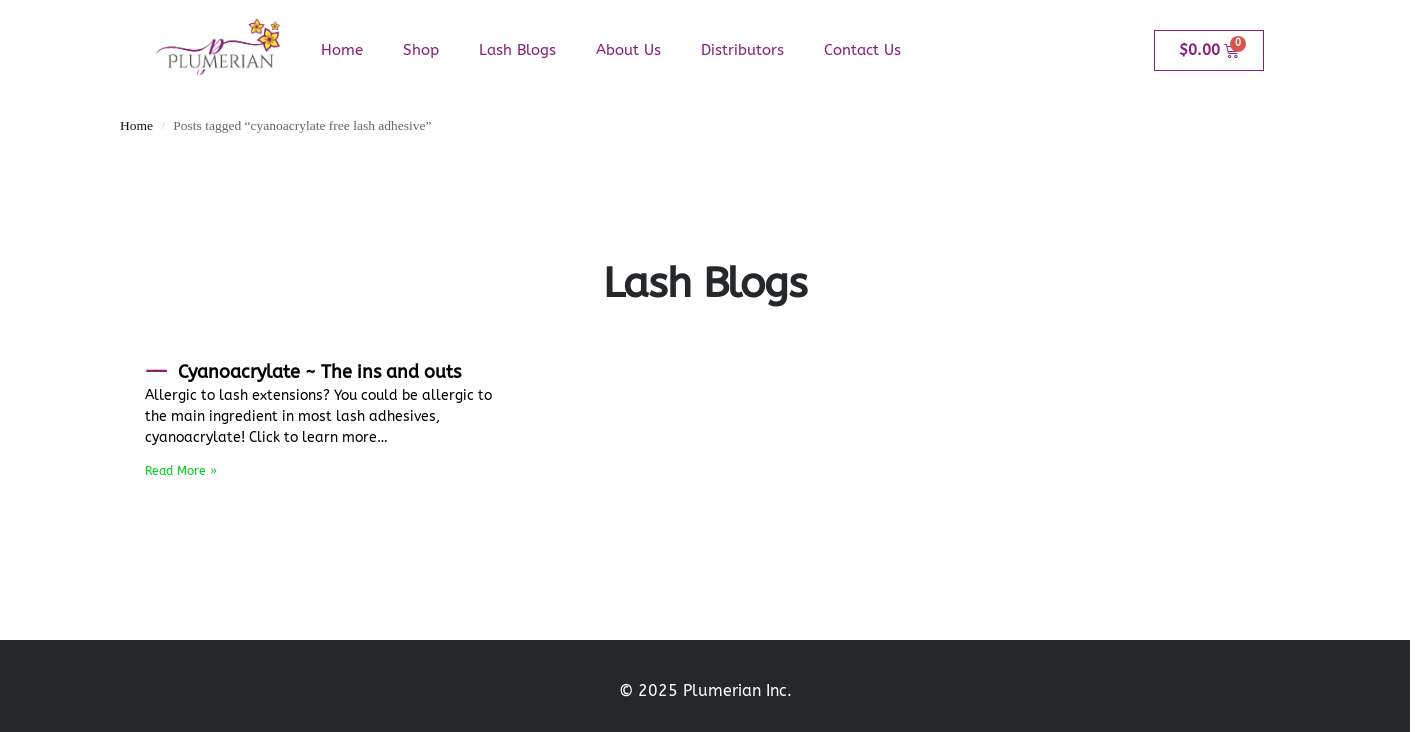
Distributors (742, 50)
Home (342, 50)
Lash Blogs (517, 50)
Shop (421, 50)
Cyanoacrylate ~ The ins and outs (319, 372)
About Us (628, 50)
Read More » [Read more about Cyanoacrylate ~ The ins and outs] (181, 471)
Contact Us (862, 50)
